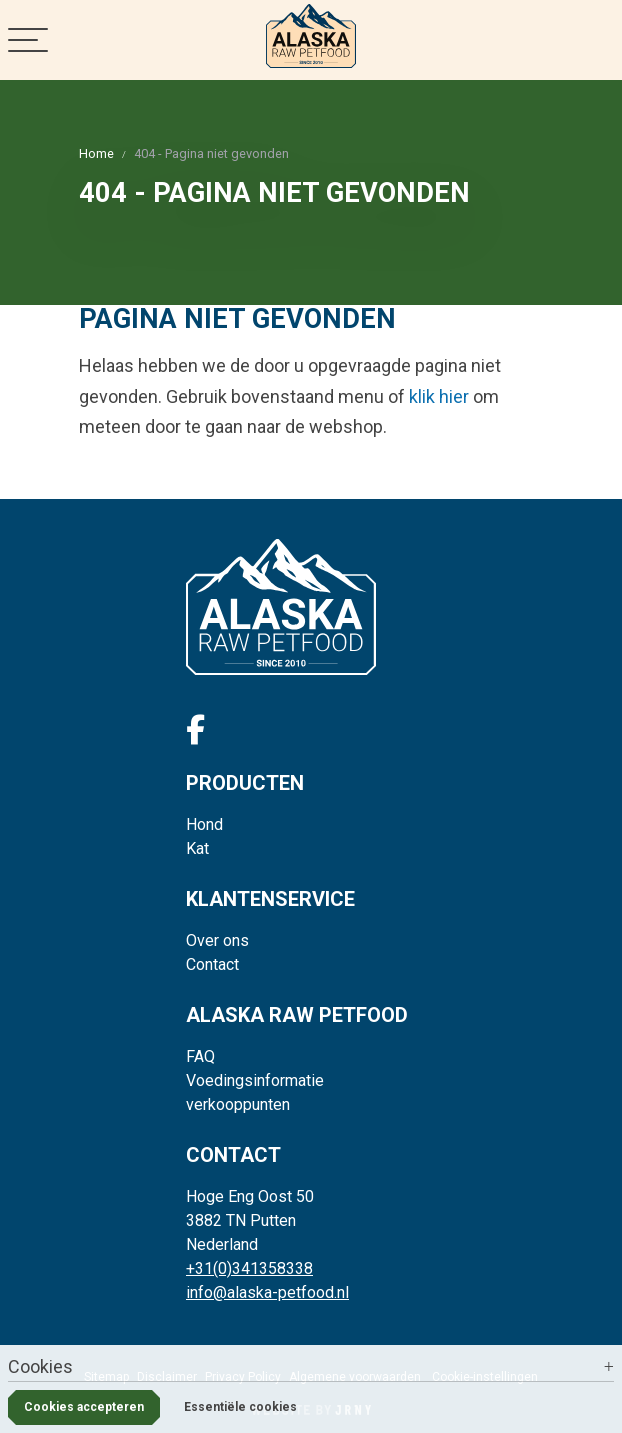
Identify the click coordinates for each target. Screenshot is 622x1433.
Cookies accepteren (84, 1407)
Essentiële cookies (240, 1407)
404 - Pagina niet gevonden (211, 153)
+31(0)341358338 (249, 1268)
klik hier (439, 396)
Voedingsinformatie (255, 1080)
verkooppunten (238, 1104)
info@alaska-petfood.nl (267, 1292)
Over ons (217, 940)
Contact (212, 964)
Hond (204, 824)
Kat (197, 848)
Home (96, 153)
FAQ (200, 1056)
